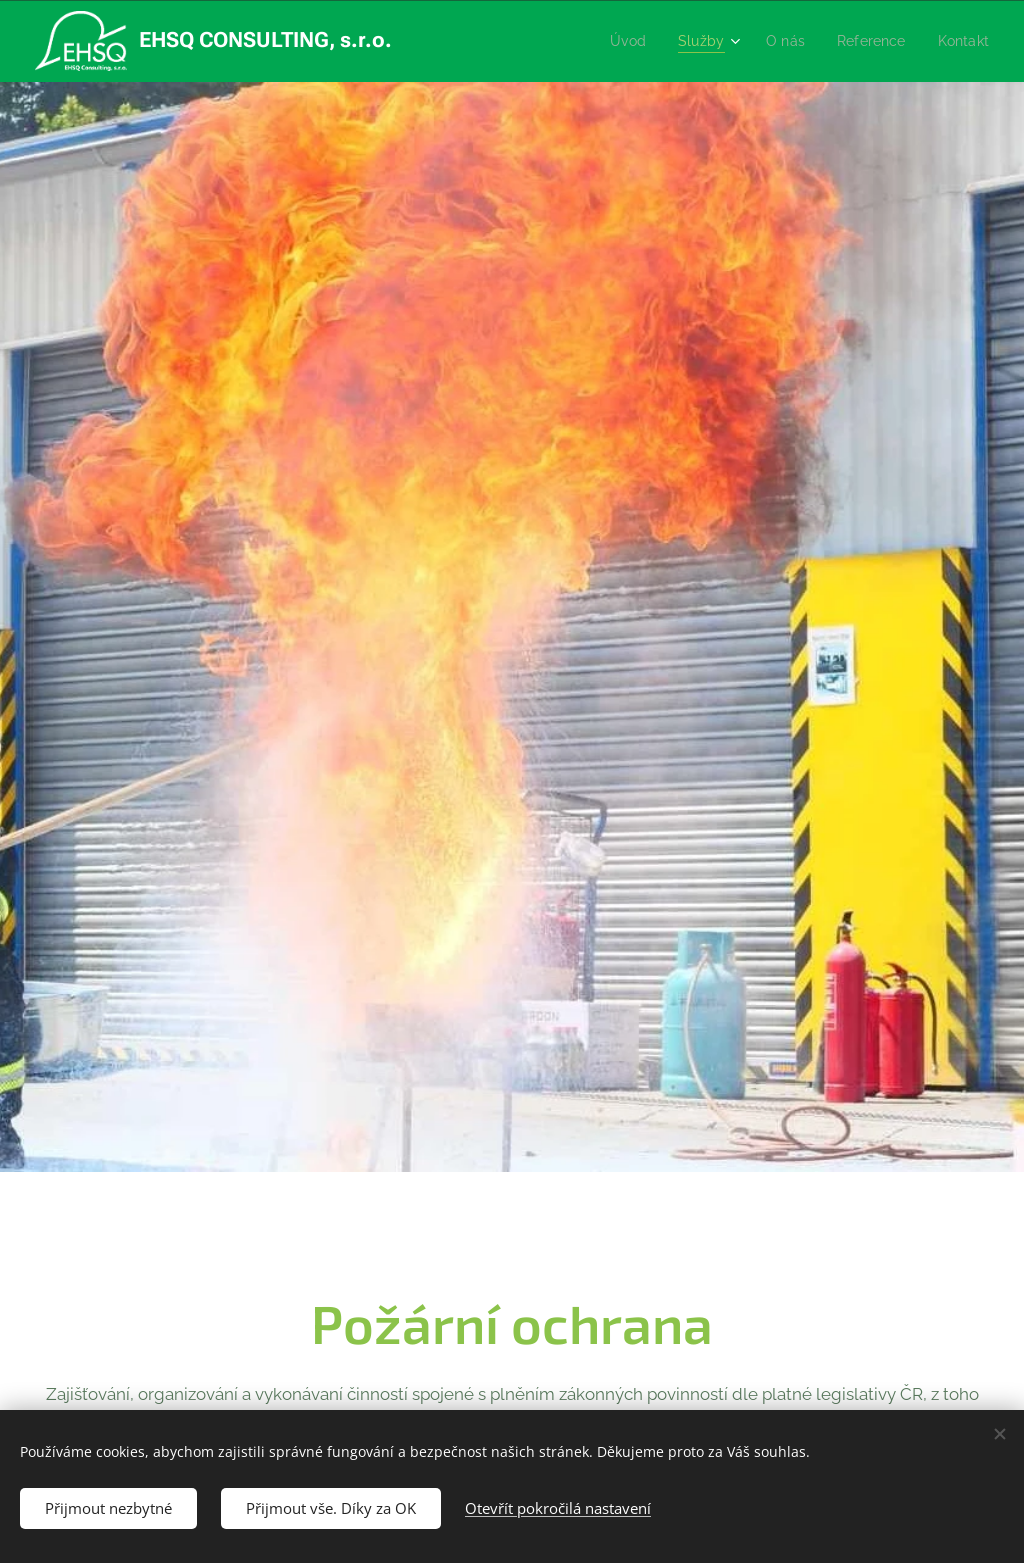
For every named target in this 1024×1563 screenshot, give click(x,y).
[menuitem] (614, 41)
